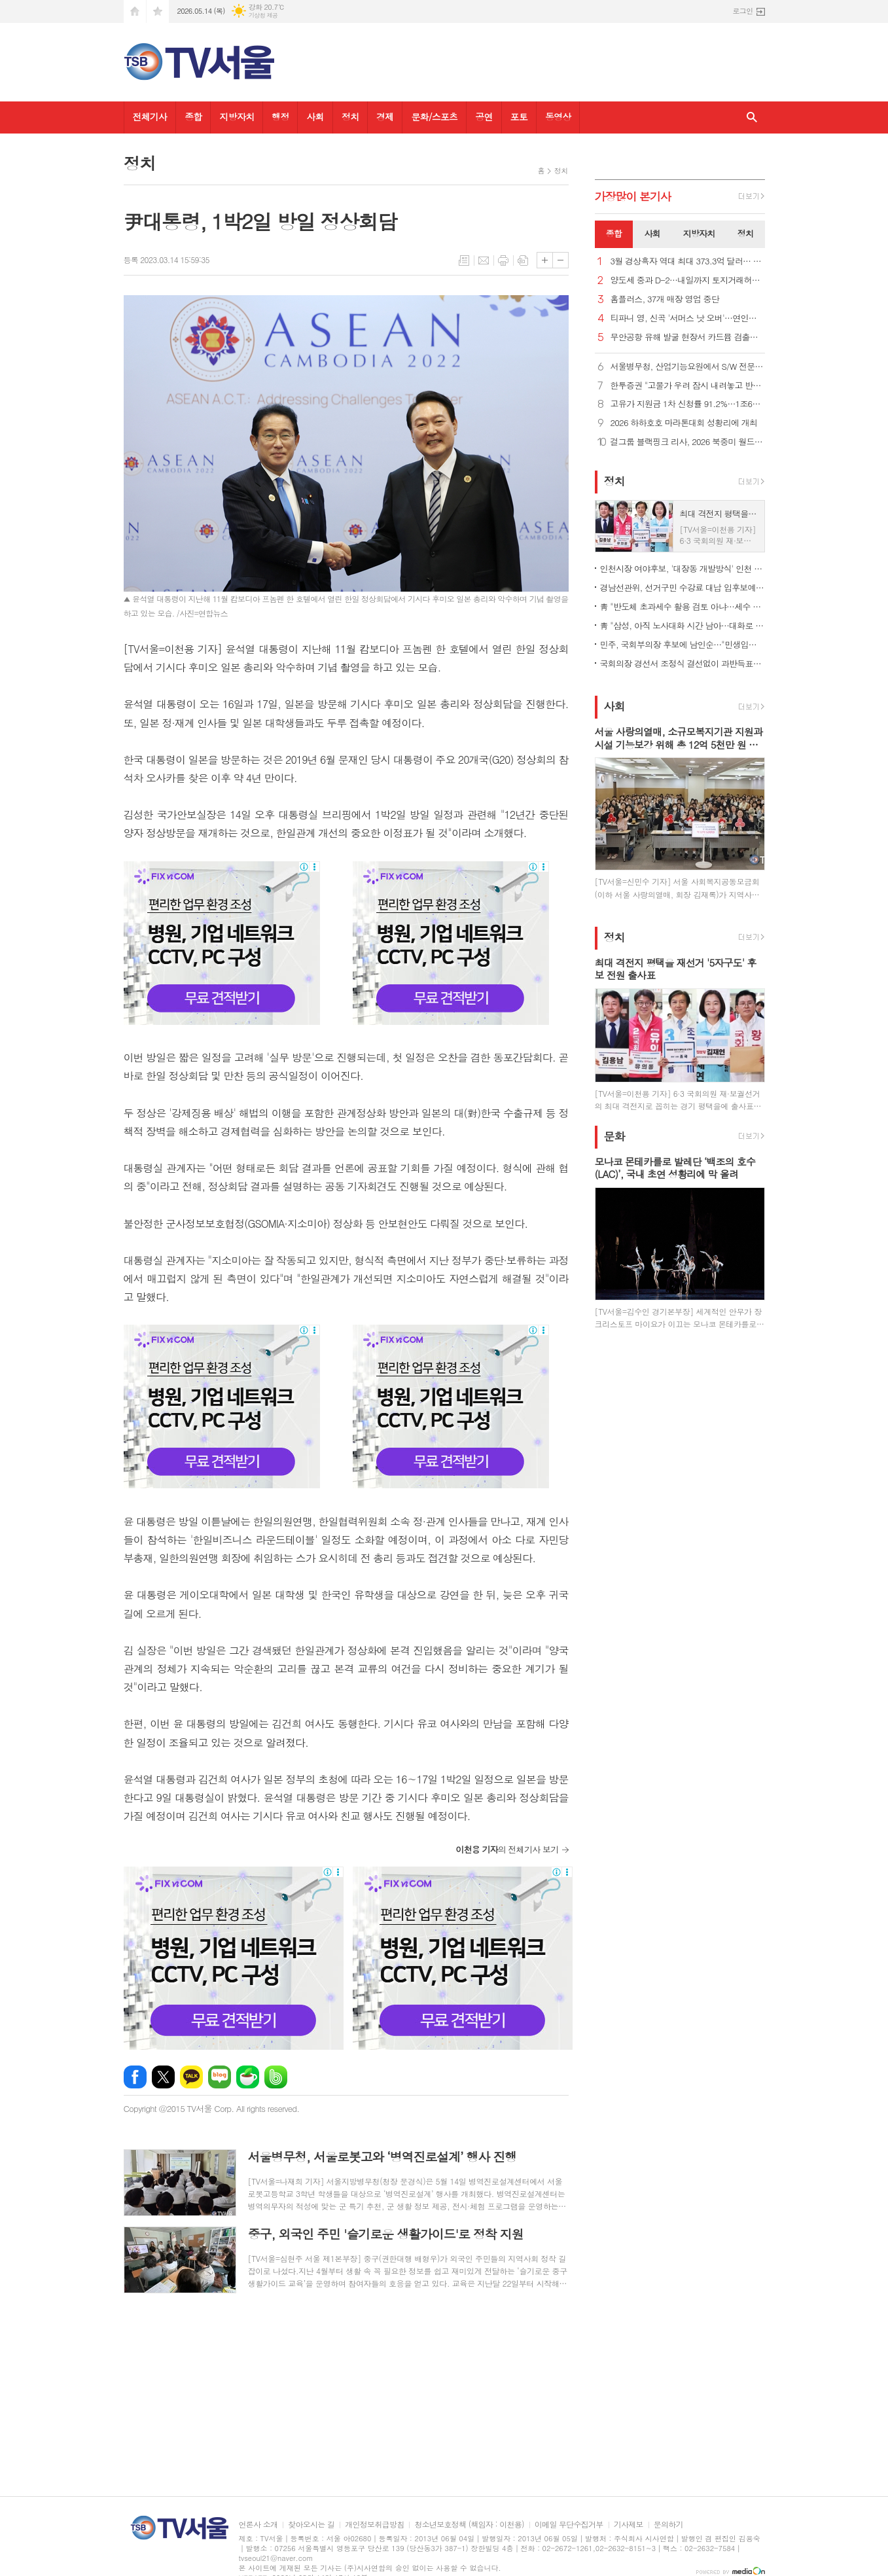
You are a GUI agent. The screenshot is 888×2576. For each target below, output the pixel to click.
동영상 (558, 116)
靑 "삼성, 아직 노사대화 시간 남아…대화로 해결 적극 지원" (682, 625)
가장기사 (633, 196)
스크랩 (522, 260)
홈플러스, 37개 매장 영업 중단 (665, 299)
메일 (483, 260)
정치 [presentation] (745, 233)
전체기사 (150, 116)
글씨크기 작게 (560, 260)
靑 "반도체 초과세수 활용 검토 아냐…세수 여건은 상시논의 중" (682, 606)
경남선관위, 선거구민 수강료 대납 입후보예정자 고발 (682, 587)
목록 (464, 260)
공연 (483, 116)
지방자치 (236, 116)
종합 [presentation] (614, 233)
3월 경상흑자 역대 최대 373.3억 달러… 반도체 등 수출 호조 (688, 261)
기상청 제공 (263, 15)
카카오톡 (191, 2077)
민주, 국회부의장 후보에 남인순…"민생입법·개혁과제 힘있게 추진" (682, 644)
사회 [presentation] (652, 233)
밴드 (275, 2077)
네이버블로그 (219, 2077)
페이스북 (135, 2077)
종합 (193, 116)
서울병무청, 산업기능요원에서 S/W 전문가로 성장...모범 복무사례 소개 (688, 366)
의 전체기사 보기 (506, 1849)
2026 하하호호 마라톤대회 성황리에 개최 (684, 423)
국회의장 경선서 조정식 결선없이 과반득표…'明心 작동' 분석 (682, 663)
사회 (314, 116)
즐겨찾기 (158, 11)
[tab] (614, 234)
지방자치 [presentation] (699, 233)
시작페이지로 (135, 11)
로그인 (742, 11)
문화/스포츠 (434, 116)
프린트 (503, 260)
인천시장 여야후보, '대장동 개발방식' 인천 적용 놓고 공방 (682, 568)
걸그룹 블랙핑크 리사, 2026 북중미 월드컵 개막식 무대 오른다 (688, 442)
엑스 (163, 2077)
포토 (518, 116)
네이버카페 (247, 2077)
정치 (350, 116)
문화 (614, 1136)
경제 (384, 116)
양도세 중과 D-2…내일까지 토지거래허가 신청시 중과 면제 (688, 280)
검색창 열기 (752, 117)
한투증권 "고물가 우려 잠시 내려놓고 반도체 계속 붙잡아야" (688, 385)
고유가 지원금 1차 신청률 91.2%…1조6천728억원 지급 (688, 404)
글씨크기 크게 (545, 260)
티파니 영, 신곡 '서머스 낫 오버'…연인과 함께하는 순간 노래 (688, 318)
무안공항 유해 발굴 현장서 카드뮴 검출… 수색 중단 (688, 337)
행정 (280, 116)
